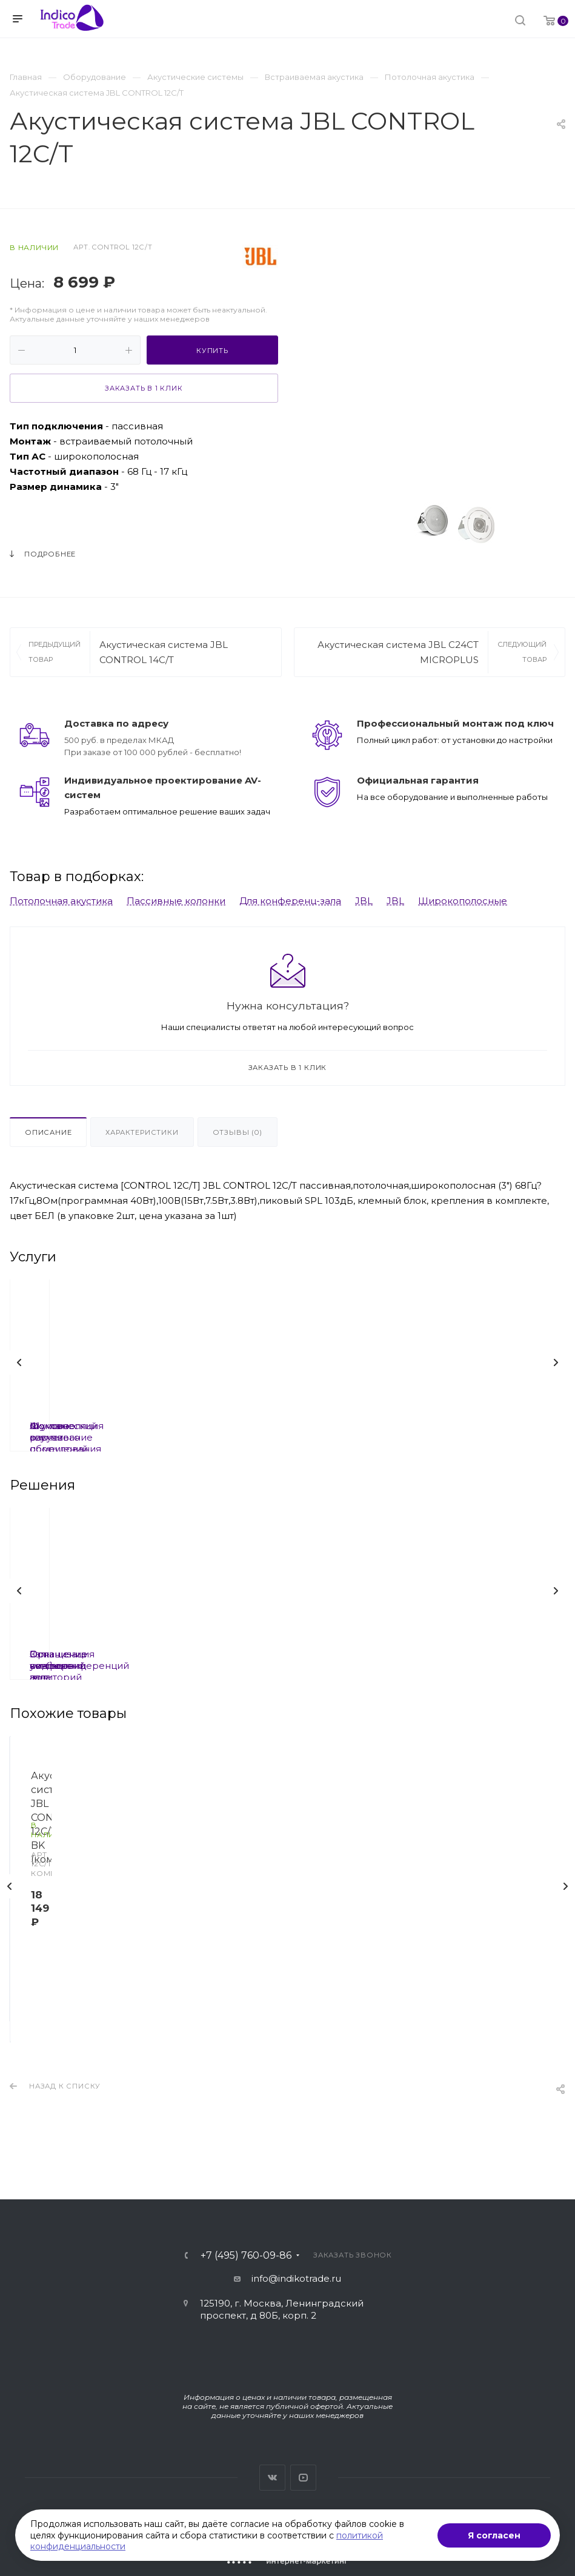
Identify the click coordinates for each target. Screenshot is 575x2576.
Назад (19, 1362)
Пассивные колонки (176, 901)
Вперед (555, 1362)
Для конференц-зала (290, 901)
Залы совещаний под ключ (278, 1654)
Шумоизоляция (278, 1426)
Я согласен (494, 2535)
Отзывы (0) (237, 1132)
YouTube (303, 2478)
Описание (48, 1132)
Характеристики (141, 1132)
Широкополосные (462, 901)
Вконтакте (272, 2478)
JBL (364, 901)
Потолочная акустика (61, 901)
